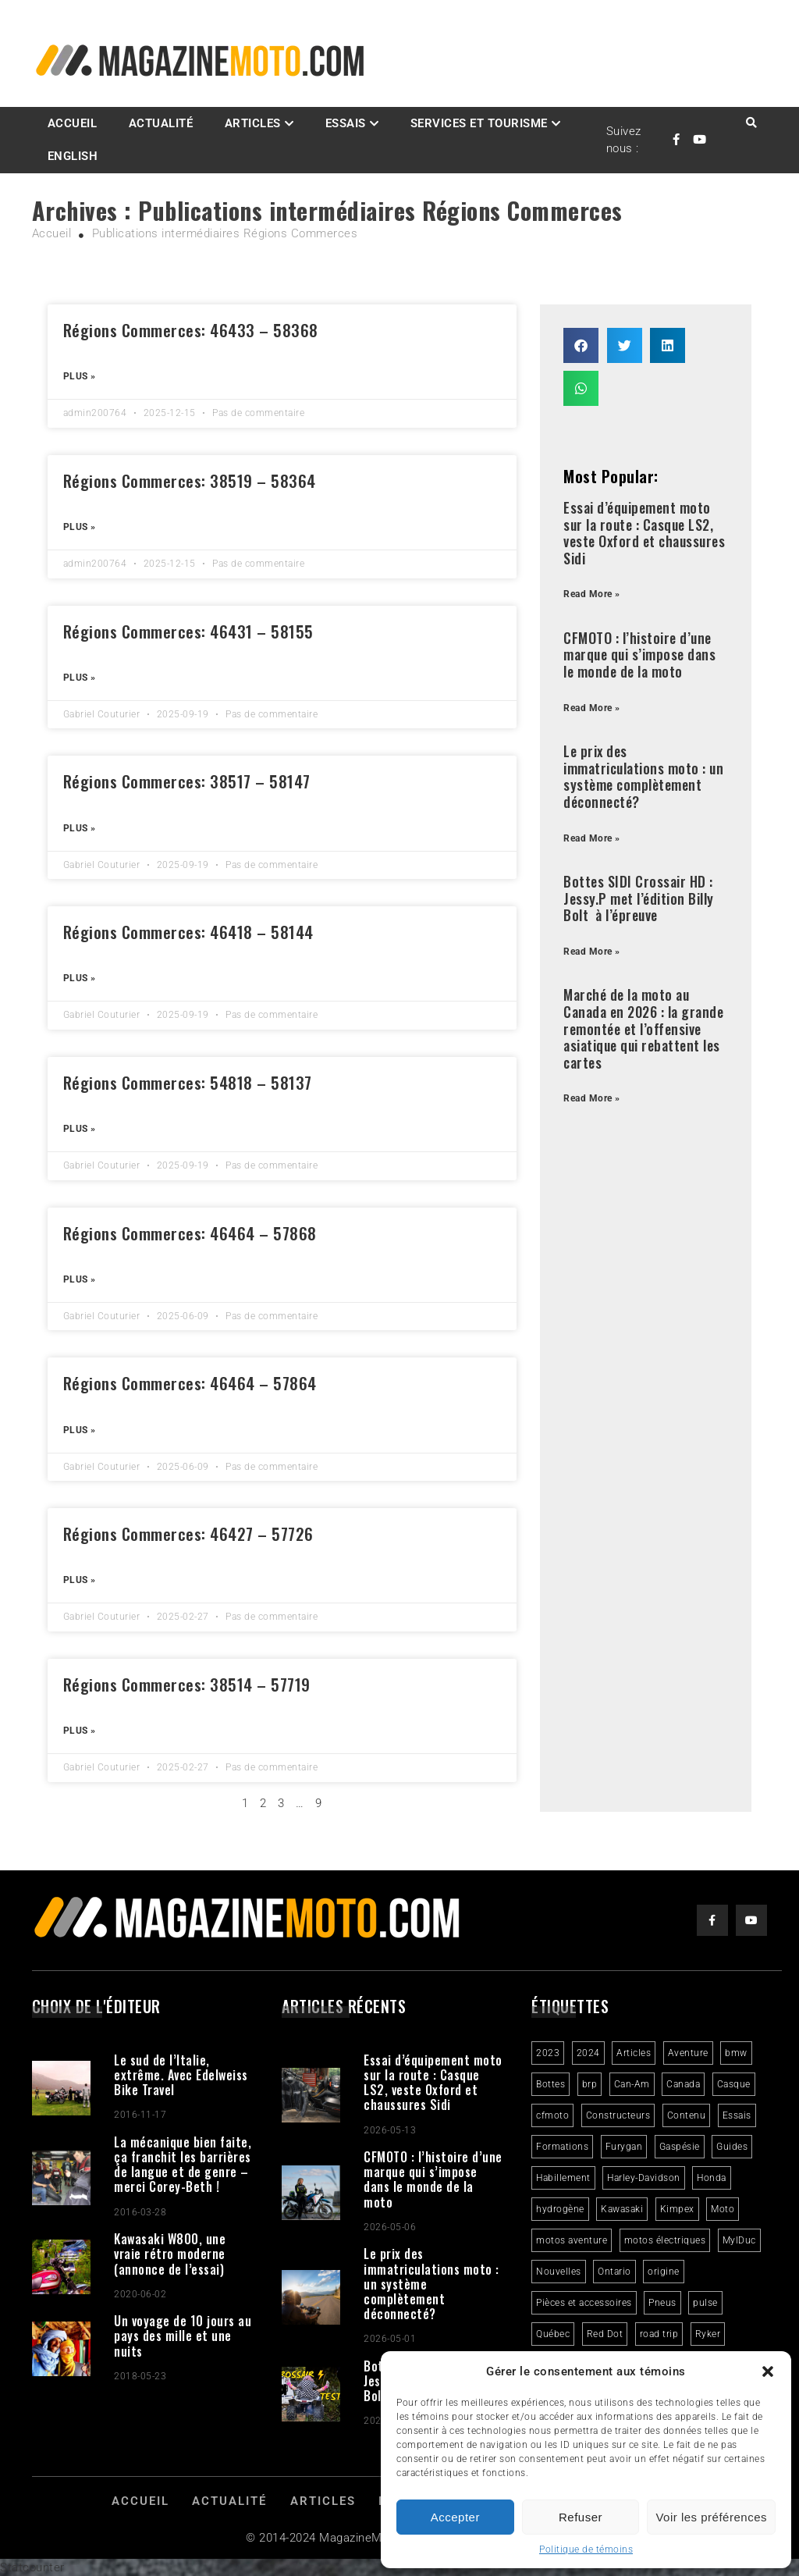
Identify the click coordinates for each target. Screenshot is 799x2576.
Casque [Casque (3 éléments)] (734, 2084)
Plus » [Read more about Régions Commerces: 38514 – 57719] (79, 1730)
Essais (345, 123)
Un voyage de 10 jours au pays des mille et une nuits (182, 2335)
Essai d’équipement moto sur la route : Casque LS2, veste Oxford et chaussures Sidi (644, 532)
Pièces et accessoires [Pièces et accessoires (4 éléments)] (584, 2302)
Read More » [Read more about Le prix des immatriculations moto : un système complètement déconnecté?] (591, 838)
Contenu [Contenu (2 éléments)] (686, 2115)
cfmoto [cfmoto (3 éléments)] (552, 2115)
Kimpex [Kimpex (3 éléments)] (677, 2209)
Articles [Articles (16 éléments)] (633, 2053)
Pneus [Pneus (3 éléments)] (662, 2302)
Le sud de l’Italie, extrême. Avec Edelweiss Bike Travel (181, 2075)
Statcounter (32, 2567)
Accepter (455, 2517)
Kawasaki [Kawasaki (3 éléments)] (622, 2209)
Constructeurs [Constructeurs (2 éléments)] (618, 2115)
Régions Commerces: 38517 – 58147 (187, 781)
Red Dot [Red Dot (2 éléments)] (605, 2334)
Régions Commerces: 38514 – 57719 (187, 1684)
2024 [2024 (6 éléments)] (588, 2053)
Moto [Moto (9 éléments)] (722, 2209)
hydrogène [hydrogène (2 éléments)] (560, 2209)
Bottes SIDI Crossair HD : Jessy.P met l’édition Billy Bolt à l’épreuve (638, 898)
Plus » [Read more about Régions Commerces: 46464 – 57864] (79, 1430)
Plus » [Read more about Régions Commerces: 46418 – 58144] (79, 978)
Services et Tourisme (479, 123)
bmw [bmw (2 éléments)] (736, 2053)
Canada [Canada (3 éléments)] (683, 2084)
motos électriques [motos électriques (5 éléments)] (665, 2240)
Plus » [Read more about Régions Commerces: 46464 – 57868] (79, 1279)
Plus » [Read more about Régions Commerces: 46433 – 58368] (79, 376)
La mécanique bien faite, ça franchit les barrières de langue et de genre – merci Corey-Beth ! (182, 2165)
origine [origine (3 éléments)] (664, 2271)
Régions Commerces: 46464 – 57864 (190, 1383)
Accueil (73, 123)
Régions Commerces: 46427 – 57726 (188, 1533)
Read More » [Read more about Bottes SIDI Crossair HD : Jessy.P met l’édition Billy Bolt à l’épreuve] (591, 951)
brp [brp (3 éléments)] (590, 2084)
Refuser (580, 2517)
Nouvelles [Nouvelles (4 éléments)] (558, 2271)
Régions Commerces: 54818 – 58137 (187, 1082)
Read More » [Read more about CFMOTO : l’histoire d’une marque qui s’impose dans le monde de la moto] (591, 708)
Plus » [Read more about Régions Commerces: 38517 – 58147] (79, 828)
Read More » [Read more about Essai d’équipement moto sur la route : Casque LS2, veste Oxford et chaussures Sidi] (591, 594)
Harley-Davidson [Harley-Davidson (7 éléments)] (643, 2177)
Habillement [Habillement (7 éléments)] (563, 2177)
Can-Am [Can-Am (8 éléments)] (632, 2084)
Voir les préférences (711, 2517)
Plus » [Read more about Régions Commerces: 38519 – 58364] (79, 526)
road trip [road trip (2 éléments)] (659, 2334)
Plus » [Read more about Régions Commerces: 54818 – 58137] (79, 1128)
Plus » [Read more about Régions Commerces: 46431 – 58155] (79, 677)
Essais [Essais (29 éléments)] (737, 2115)
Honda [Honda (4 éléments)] (711, 2177)
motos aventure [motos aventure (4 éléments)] (571, 2240)
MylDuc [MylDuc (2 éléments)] (739, 2240)
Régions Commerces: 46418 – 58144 (188, 932)
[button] (768, 2371)
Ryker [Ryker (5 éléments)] (708, 2334)
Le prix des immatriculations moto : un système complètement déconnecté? (643, 776)
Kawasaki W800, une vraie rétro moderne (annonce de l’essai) (169, 2253)
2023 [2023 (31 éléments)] (547, 2053)
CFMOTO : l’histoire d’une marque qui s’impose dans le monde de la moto (639, 654)
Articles (253, 123)
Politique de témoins (586, 2549)
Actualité (161, 123)
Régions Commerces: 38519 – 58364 (189, 480)
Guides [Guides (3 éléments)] (732, 2146)
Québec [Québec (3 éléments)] (553, 2334)
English (73, 156)
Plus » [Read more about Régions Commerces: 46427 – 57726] (79, 1579)
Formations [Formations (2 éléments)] (562, 2146)
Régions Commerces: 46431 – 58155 (188, 631)
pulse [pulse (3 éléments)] (705, 2302)
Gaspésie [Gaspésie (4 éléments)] (679, 2146)
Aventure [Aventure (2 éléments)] (688, 2053)
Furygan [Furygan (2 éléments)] (624, 2146)
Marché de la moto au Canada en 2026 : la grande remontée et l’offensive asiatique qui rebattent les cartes (643, 1028)
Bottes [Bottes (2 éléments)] (550, 2084)
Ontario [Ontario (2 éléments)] (614, 2271)
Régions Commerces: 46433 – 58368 (190, 330)
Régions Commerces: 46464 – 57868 (190, 1233)
